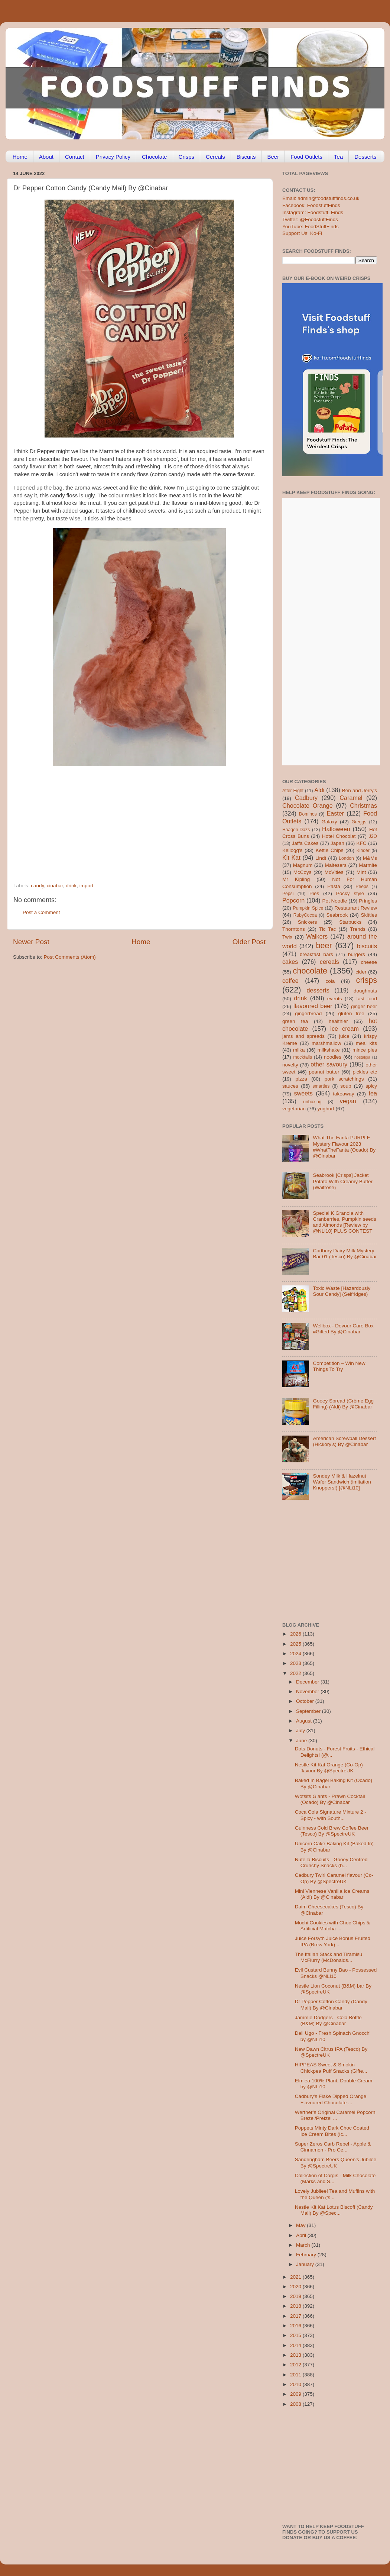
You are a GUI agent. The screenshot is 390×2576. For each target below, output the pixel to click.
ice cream (344, 1028)
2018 (296, 2306)
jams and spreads (303, 1036)
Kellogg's (292, 850)
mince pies (364, 1050)
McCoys (302, 872)
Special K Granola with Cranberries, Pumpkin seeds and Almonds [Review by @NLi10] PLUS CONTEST (344, 1222)
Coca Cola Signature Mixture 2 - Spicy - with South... (330, 1815)
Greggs (359, 821)
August (304, 1721)
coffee (290, 980)
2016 (296, 2325)
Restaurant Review (355, 908)
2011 (296, 2375)
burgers (356, 954)
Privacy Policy (113, 157)
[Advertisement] (124, 832)
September (309, 1711)
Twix (287, 937)
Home (20, 157)
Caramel (350, 797)
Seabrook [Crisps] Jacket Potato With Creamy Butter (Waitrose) (343, 1181)
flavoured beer (312, 1006)
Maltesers (336, 865)
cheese (369, 962)
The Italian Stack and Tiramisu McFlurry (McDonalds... (329, 1957)
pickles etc (365, 1072)
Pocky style (350, 893)
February (307, 2254)
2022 (296, 1673)
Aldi (319, 790)
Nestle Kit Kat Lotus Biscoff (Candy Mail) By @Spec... (334, 2210)
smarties (321, 1086)
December (308, 1682)
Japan (337, 843)
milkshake (329, 1050)
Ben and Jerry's (359, 790)
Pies (314, 893)
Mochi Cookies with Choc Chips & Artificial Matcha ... (332, 1925)
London (346, 858)
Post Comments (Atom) (70, 957)
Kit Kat (291, 857)
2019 (296, 2296)
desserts (318, 990)
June (302, 1740)
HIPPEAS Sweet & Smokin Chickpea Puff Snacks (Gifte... (331, 2067)
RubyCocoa (305, 915)
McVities (334, 872)
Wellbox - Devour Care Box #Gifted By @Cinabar (343, 1328)
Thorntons (293, 929)
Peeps (361, 886)
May (301, 2225)
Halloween (336, 829)
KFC (362, 843)
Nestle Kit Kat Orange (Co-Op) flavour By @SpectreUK (329, 1767)
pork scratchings (344, 1079)
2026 (296, 1634)
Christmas (363, 805)
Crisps (187, 157)
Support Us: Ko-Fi (302, 233)
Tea (338, 157)
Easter (335, 813)
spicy (371, 1086)
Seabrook (337, 915)
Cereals (215, 157)
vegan (348, 1101)
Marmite (368, 865)
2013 (296, 2355)
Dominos (308, 814)
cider (360, 972)
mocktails (302, 1057)
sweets (303, 1093)
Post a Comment (41, 912)
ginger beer (364, 1006)
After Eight (292, 790)
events (334, 998)
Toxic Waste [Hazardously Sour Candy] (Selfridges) (341, 1291)
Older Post (249, 942)
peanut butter (324, 1072)
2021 (296, 2277)
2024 (296, 1653)
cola (330, 981)
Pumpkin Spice (308, 908)
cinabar (55, 885)
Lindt (320, 858)
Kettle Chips (330, 850)
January (305, 2264)
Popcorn (293, 900)
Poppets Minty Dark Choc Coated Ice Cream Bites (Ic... (332, 2131)
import (86, 885)
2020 (296, 2286)
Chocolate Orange (307, 805)
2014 (296, 2345)
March (303, 2245)
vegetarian (294, 1108)
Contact (74, 157)
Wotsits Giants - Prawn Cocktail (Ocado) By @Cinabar (330, 1799)
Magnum (303, 865)
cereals (329, 961)
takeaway (343, 1094)
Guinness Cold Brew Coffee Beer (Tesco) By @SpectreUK (332, 1831)
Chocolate (154, 157)
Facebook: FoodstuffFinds (311, 205)
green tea (295, 1021)
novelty (290, 1065)
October (305, 1701)
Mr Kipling (296, 879)
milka (299, 1050)
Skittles (369, 915)
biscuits (367, 946)
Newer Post (31, 942)
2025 (296, 1644)
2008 (296, 2404)
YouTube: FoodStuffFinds (310, 226)
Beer (273, 157)
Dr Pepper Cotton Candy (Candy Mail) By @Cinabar (331, 2004)
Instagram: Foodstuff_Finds (312, 212)
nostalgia (362, 1057)
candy (37, 885)
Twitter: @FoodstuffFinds (310, 219)
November (308, 1691)
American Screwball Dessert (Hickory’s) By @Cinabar (344, 1441)
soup (345, 1086)
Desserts (365, 157)
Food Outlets (306, 157)
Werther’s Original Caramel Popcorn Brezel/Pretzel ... (335, 2115)
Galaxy (329, 821)
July (301, 1730)
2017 (296, 2316)
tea (373, 1093)
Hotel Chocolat (338, 836)
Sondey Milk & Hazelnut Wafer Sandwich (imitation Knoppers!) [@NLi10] (342, 1482)
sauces (290, 1086)
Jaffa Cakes (305, 843)
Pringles (368, 901)
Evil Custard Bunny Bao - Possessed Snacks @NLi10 (336, 1973)
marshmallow (326, 1043)
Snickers (307, 922)
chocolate (310, 970)
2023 (296, 1663)
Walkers (317, 936)
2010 (296, 2384)
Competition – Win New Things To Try (339, 1366)
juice (344, 1036)
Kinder (363, 850)
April (302, 2235)
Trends (357, 929)
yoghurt (326, 1108)
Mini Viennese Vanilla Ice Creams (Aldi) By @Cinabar (332, 1894)
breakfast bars (316, 954)
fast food (366, 998)
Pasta (333, 886)
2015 (296, 2335)
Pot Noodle (334, 901)
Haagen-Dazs (296, 829)
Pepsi (287, 893)
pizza (301, 1079)
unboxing (312, 1101)
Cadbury (306, 797)
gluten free (351, 1013)
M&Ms (370, 858)
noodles (332, 1057)
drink (71, 885)
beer (324, 945)
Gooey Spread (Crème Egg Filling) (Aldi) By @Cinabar (343, 1404)
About (46, 157)
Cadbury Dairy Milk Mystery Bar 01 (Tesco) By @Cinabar (345, 1253)
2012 (296, 2364)
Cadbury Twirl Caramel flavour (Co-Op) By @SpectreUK (334, 1878)
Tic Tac (327, 929)
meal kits (366, 1043)
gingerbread (308, 1013)
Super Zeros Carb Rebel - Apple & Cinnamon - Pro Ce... (333, 2147)
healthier (338, 1021)
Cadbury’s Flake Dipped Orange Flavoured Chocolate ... (331, 2099)
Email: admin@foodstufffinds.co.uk (321, 198)
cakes (290, 961)
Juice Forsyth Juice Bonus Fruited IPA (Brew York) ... (332, 1941)
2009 (296, 2394)
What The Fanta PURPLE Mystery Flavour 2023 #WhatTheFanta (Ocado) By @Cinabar (344, 1147)
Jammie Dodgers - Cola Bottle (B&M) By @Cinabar (328, 2020)
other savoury (329, 1064)
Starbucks (350, 922)
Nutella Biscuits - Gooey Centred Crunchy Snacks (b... (331, 1862)
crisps (366, 980)
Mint (361, 872)
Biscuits (246, 157)
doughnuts (365, 991)
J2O (373, 836)
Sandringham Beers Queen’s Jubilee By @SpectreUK (336, 2162)
